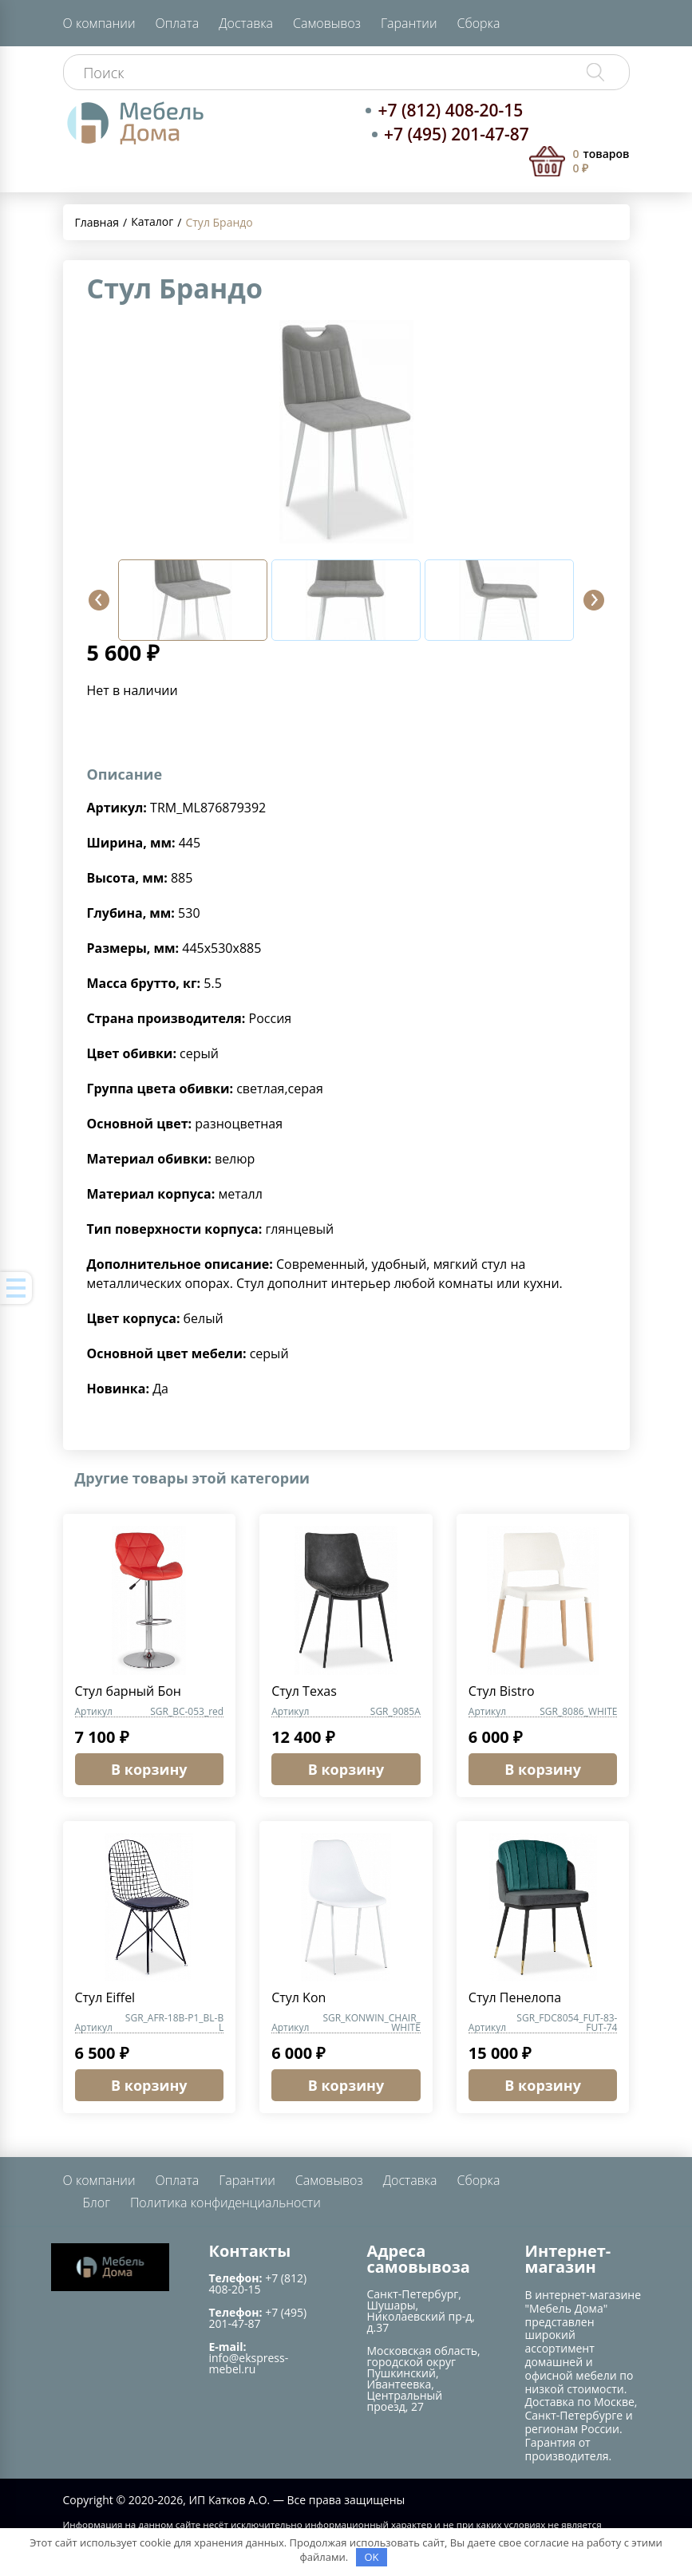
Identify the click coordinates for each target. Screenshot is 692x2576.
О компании (99, 23)
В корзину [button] (149, 1769)
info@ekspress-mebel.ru (249, 2363)
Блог (96, 2202)
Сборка (478, 23)
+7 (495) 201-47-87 (456, 134)
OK (371, 2557)
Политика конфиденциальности (225, 2202)
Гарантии (409, 23)
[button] (99, 600)
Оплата (177, 23)
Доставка (246, 23)
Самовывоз (327, 23)
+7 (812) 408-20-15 (450, 110)
